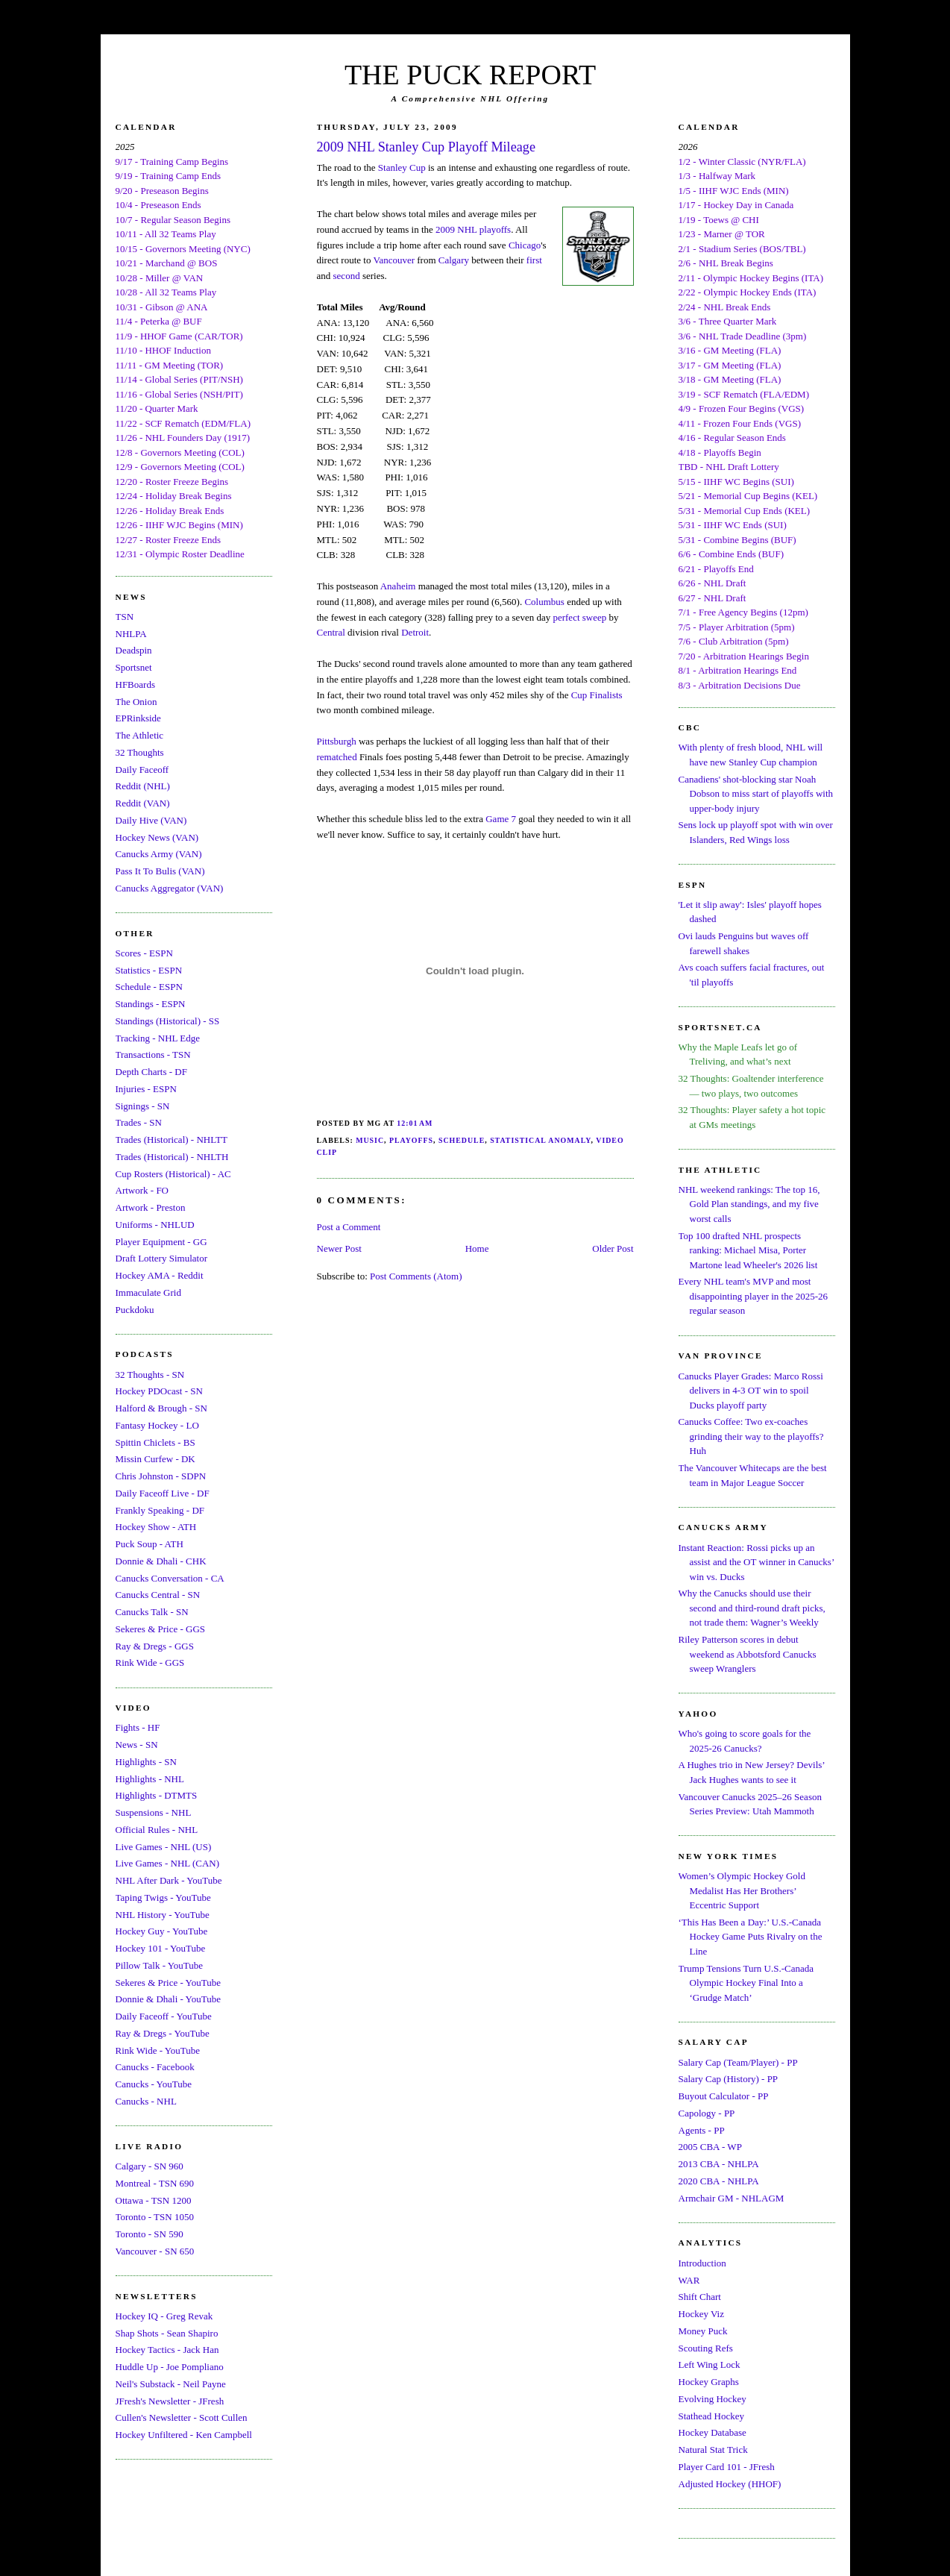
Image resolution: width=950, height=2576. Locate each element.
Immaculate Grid (148, 1292)
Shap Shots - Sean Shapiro (167, 2333)
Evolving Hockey (712, 2398)
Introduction (702, 2263)
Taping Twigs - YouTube (163, 1897)
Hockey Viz (701, 2313)
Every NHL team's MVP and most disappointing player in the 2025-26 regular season (753, 1296)
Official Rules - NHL (157, 1829)
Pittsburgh (336, 741)
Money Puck (703, 2331)
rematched (337, 756)
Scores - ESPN (144, 953)
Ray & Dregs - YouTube (163, 2033)
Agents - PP (702, 2130)
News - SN (137, 1744)
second (346, 275)
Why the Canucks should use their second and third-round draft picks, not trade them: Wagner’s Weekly (752, 1608)
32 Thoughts (140, 752)
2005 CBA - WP (710, 2146)
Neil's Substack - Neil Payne (171, 2383)
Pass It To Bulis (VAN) (160, 871)
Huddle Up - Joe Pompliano (170, 2366)
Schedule (461, 1140)
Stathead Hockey (711, 2416)
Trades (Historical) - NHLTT (171, 1139)
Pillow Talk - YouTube (160, 1965)
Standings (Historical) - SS (168, 1021)
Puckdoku (135, 1309)
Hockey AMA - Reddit (160, 1275)
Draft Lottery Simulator (161, 1258)
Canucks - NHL (146, 2101)
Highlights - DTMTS (157, 1795)
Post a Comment (349, 1226)
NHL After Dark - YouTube (169, 1880)
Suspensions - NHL (154, 1812)
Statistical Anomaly (540, 1140)
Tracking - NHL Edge (158, 1038)
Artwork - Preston (151, 1207)
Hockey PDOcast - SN (159, 1391)
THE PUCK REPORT (470, 74)
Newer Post (339, 1248)
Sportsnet (134, 667)
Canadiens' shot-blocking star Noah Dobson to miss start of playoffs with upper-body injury (756, 794)
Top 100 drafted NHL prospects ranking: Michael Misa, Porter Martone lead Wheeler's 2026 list (748, 1250)
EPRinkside (138, 718)
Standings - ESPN (151, 1003)
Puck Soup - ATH (149, 1543)
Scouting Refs (706, 2348)
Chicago (525, 245)
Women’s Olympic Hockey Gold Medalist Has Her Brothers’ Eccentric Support (742, 1890)
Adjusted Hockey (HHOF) (730, 2483)
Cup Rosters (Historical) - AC (173, 1173)
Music (370, 1140)
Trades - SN (139, 1122)
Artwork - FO (142, 1190)
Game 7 (500, 818)
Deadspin (134, 650)
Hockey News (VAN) (157, 837)
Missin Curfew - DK (155, 1458)
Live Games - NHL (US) (164, 1846)
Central (331, 632)
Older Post (612, 1248)
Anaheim (398, 586)
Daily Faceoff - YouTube (164, 2016)
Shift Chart (700, 2296)
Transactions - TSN (153, 1054)
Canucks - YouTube (154, 2084)
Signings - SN (143, 1106)
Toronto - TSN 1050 (155, 2216)
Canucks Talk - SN (152, 1611)
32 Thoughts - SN (150, 1374)
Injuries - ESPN (146, 1088)
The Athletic (140, 735)
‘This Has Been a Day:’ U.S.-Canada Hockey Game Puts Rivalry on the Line (750, 1937)
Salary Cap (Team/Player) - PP (738, 2062)
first (534, 260)
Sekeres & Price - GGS (161, 1629)
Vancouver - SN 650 (155, 2251)
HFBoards (135, 684)
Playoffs (411, 1140)
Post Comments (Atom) (416, 1276)
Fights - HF (138, 1727)
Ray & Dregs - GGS (155, 1646)
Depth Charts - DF (151, 1071)
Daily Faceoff (142, 769)
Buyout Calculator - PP (724, 2096)
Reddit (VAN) (143, 803)
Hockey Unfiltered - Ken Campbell (184, 2434)
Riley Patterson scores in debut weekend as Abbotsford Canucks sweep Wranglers (748, 1654)
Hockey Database (712, 2432)
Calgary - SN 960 (149, 2166)
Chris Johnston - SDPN (161, 1476)
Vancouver (394, 260)
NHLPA (131, 633)
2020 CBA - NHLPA (719, 2181)
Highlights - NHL (150, 1778)
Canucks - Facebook (155, 2066)
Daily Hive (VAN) (151, 820)
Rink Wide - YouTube (158, 2050)
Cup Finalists (597, 695)
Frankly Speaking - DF (160, 1510)
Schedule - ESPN (149, 986)
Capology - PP (707, 2113)
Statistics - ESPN (149, 970)
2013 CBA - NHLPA (719, 2163)
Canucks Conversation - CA (170, 1578)
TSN (125, 616)
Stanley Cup (402, 167)
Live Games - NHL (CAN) (168, 1863)
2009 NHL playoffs (473, 229)
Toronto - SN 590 (149, 2234)
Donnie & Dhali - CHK (161, 1561)
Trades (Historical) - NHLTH (172, 1156)
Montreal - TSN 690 (155, 2183)
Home (477, 1248)
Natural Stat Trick (713, 2449)
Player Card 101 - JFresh (727, 2466)
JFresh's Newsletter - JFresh (170, 2401)
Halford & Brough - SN (162, 1408)
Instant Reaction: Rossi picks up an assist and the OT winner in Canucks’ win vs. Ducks (756, 1562)
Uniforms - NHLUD (155, 1224)
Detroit (415, 632)
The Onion (136, 701)
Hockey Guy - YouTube (162, 1931)
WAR (689, 2280)
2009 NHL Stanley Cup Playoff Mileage (426, 147)
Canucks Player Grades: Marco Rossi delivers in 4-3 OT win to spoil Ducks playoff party (751, 1390)
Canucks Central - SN (158, 1594)
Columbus (544, 601)
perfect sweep (579, 617)
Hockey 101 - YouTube (161, 1948)
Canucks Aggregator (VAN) (170, 888)
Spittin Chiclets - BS (155, 1442)
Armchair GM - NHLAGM (731, 2198)
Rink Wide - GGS (150, 1662)
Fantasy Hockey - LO (157, 1425)
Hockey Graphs (709, 2381)
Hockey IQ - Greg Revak (164, 2316)
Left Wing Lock (709, 2364)
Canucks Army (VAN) (159, 853)
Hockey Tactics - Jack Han (167, 2349)
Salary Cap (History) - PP (728, 2078)
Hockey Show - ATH (156, 1526)
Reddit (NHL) (143, 786)
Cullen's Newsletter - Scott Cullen (182, 2417)
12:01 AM (414, 1123)
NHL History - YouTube (163, 1914)
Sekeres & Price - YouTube (168, 1982)
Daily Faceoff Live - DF (163, 1493)
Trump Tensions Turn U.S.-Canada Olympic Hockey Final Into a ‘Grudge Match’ (746, 1983)
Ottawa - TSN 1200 (154, 2200)
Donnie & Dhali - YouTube (168, 1999)
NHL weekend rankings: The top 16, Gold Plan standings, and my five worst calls (749, 1204)
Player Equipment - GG (161, 1241)
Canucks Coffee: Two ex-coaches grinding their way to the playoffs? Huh (751, 1436)
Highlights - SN (146, 1761)
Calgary (453, 260)
